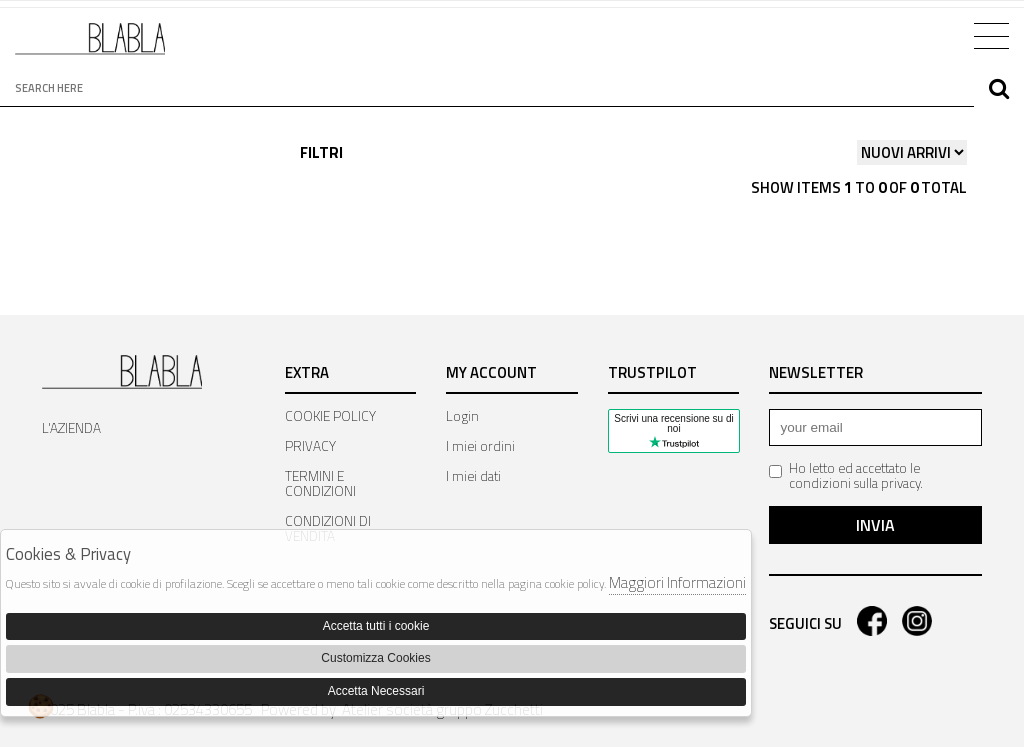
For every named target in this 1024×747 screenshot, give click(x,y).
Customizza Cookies (375, 658)
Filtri (321, 152)
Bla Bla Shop (90, 47)
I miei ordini (480, 446)
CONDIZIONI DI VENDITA (328, 528)
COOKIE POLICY (330, 416)
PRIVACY (310, 446)
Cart (931, 34)
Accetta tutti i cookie (376, 626)
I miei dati (473, 476)
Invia (875, 525)
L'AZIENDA (71, 428)
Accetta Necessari (376, 691)
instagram (917, 621)
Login (462, 416)
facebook (872, 621)
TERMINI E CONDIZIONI (320, 483)
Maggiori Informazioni (677, 582)
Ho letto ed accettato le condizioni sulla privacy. (846, 476)
